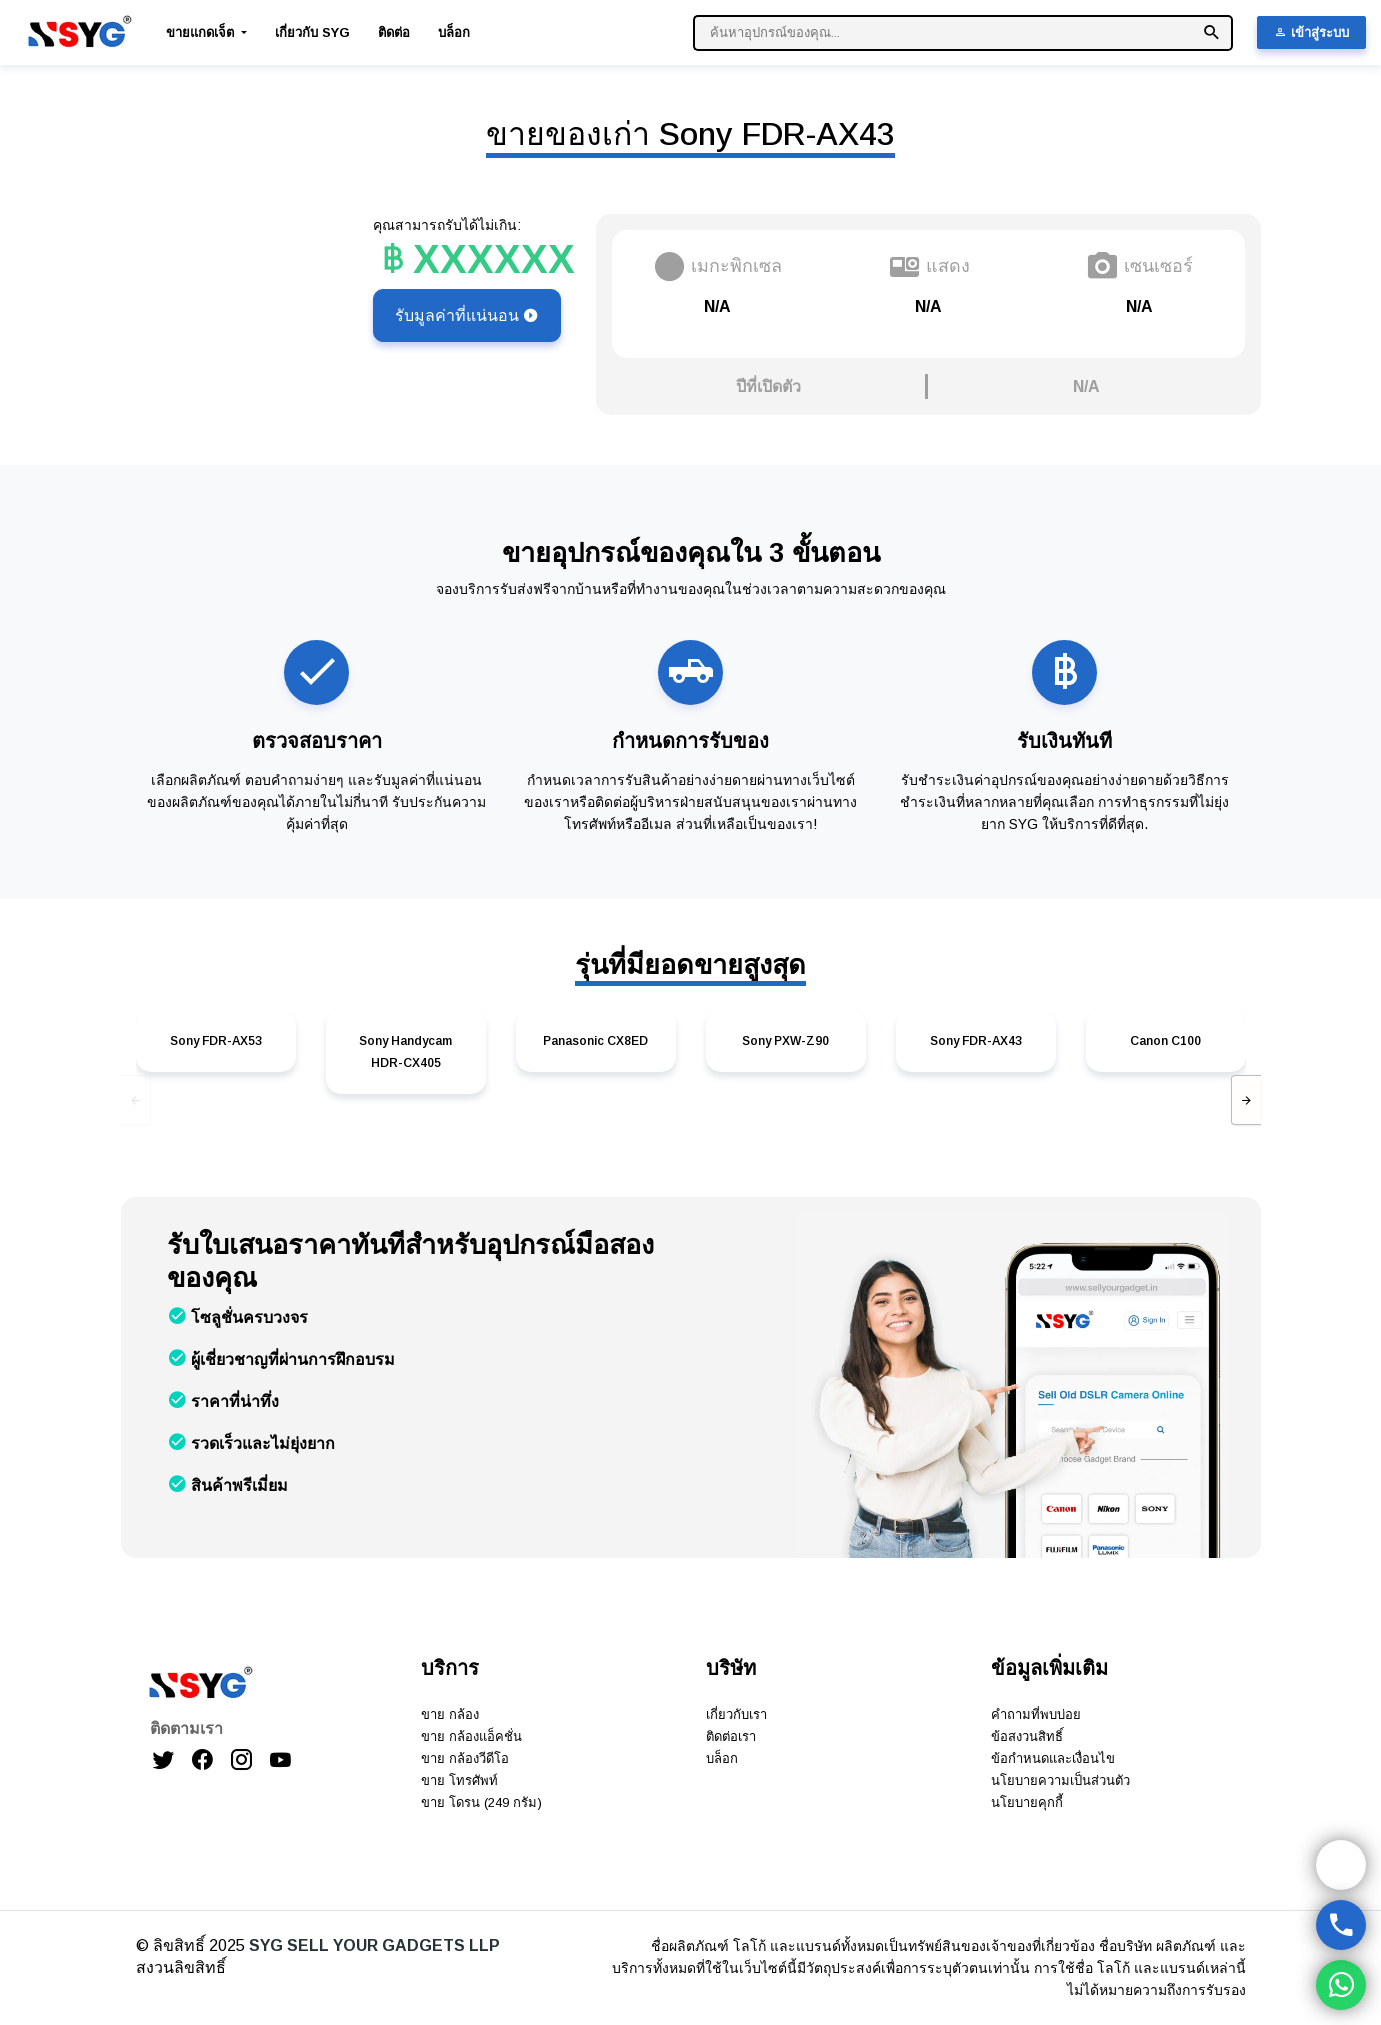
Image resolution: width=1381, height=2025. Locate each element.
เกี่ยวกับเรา (736, 1714)
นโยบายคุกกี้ (1027, 1802)
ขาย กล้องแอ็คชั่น (471, 1736)
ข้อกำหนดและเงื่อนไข (1053, 1758)
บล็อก (454, 32)
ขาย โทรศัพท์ (459, 1780)
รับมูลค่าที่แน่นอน (467, 315)
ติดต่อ (394, 32)
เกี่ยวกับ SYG (312, 32)
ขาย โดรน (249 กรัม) (481, 1802)
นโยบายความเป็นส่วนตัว (1060, 1780)
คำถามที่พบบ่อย (1036, 1714)
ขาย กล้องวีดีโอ (465, 1758)
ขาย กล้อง (450, 1714)
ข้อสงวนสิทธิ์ (1027, 1736)
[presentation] (136, 1100)
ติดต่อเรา (731, 1736)
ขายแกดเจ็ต (202, 32)
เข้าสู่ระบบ (1311, 32)
